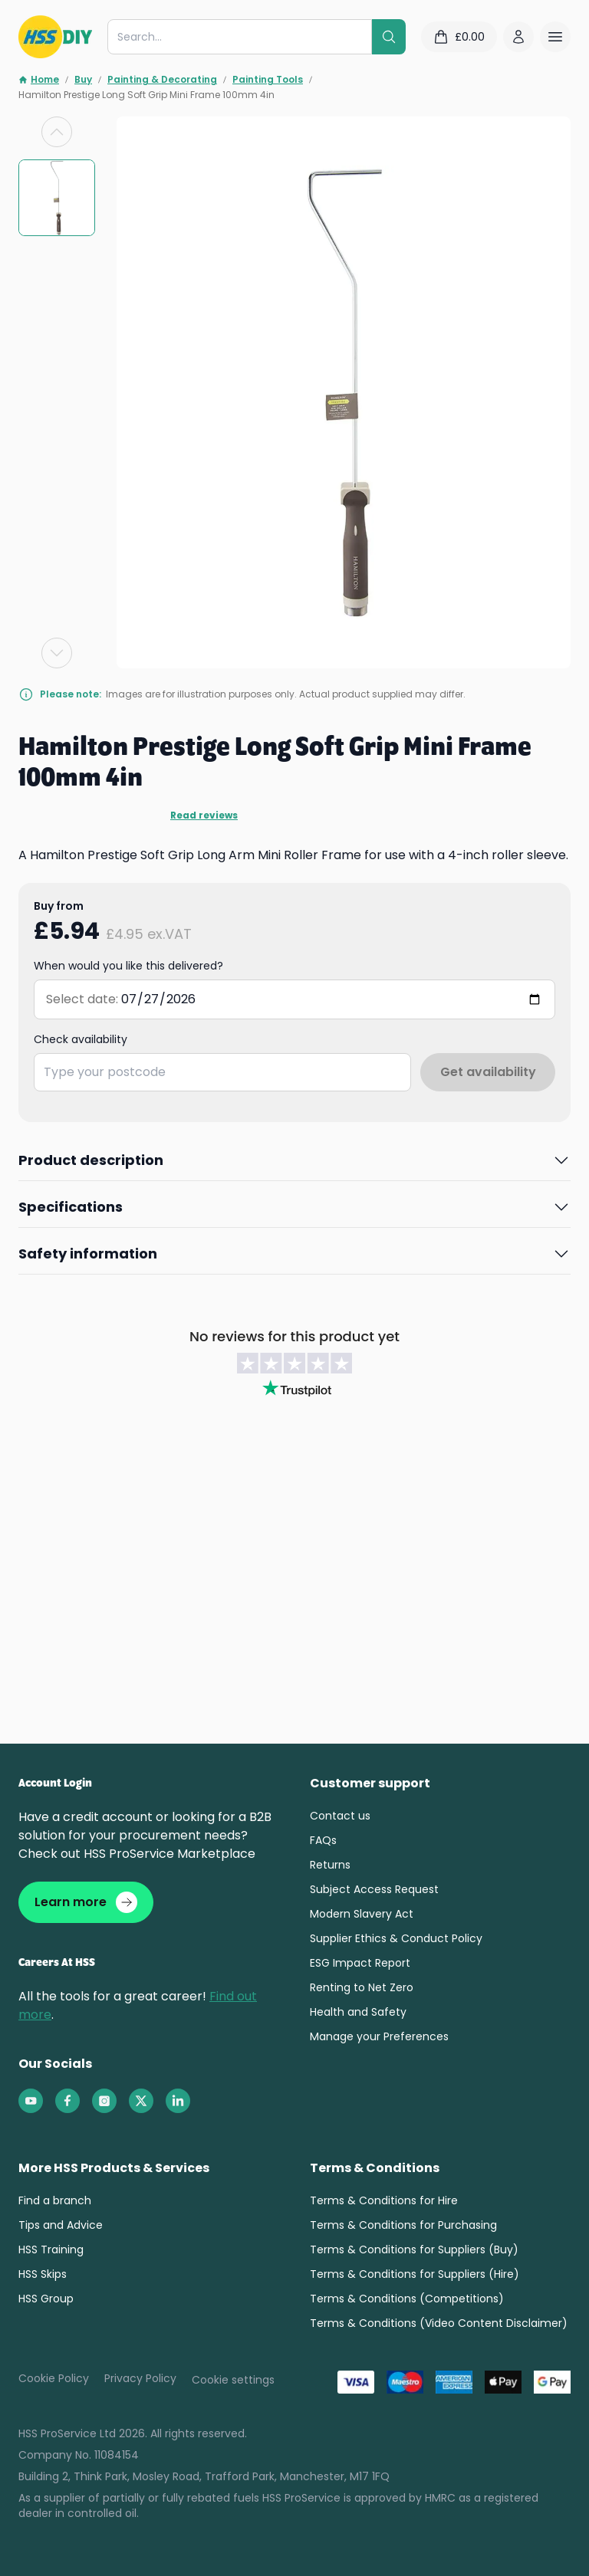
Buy (83, 80)
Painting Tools (267, 80)
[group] (56, 197)
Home (38, 80)
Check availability (80, 1033)
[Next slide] (56, 653)
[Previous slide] (56, 131)
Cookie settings (233, 2373)
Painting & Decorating (162, 80)
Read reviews (58, 815)
